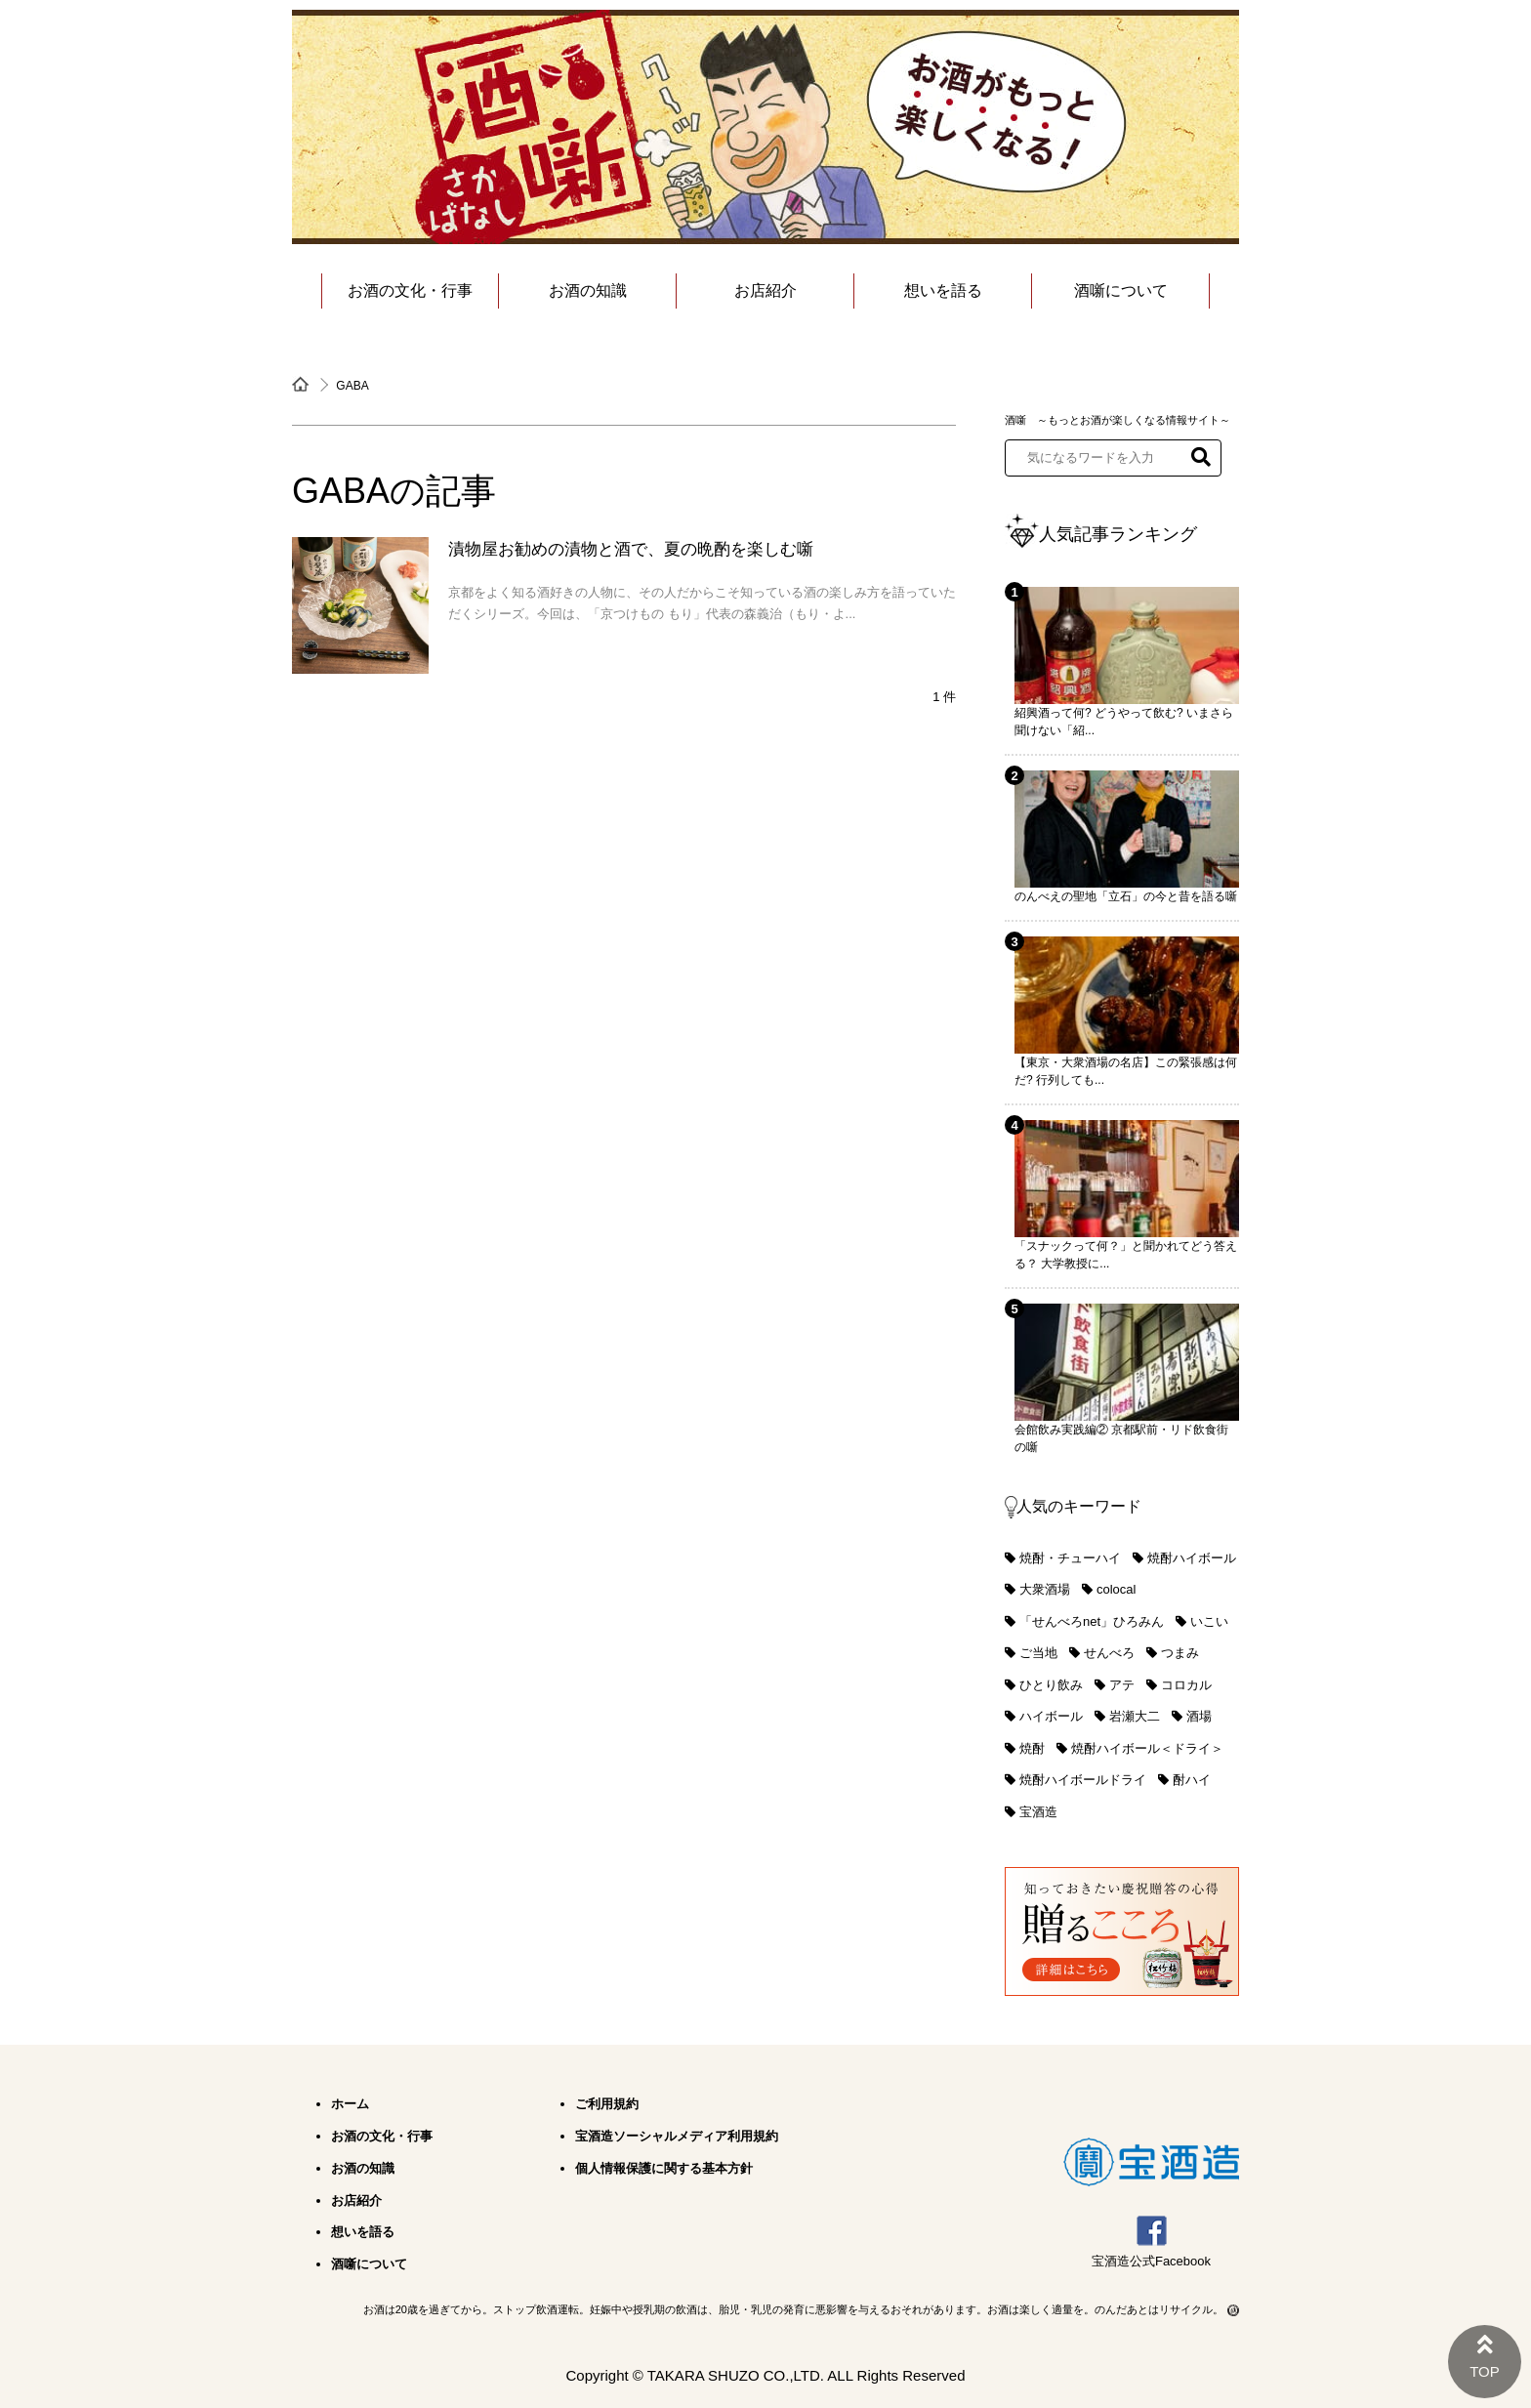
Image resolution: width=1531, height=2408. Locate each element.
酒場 (1199, 1716)
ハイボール (1051, 1716)
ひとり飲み (1051, 1685)
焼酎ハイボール (1191, 1558)
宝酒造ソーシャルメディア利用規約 (676, 2136)
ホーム (350, 2104)
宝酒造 (1038, 1812)
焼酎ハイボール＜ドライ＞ (1147, 1748)
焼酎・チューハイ (1070, 1558)
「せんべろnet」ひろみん (1091, 1621)
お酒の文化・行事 (410, 290)
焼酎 (1032, 1748)
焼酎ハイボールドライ (1082, 1779)
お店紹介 (765, 290)
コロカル (1186, 1685)
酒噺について (1121, 290)
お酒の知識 (588, 290)
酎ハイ (1192, 1779)
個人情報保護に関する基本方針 (664, 2168)
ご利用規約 (607, 2104)
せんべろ (1109, 1652)
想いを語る (943, 290)
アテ (1122, 1685)
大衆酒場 (1044, 1589)
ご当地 (1038, 1652)
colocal (1116, 1589)
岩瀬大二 (1134, 1716)
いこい (1209, 1621)
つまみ (1180, 1652)
